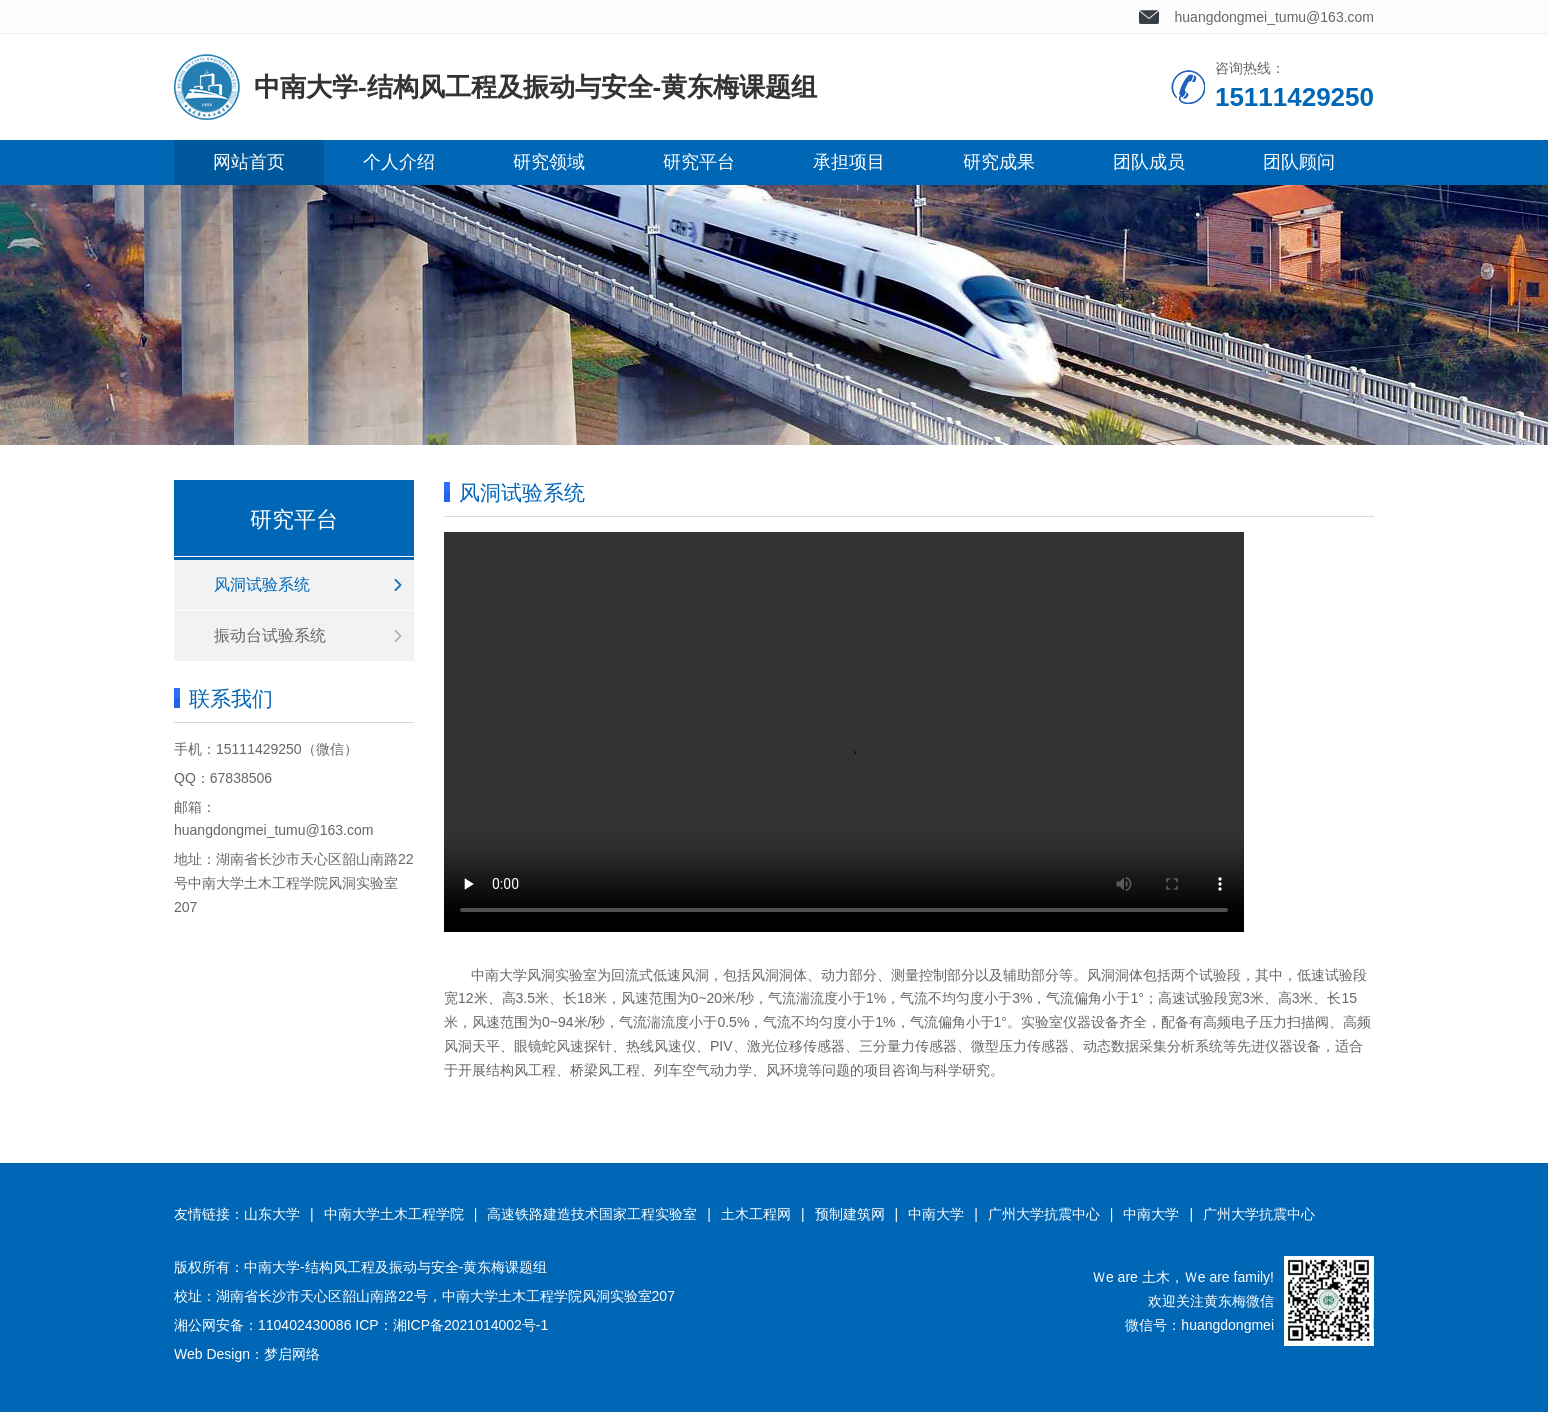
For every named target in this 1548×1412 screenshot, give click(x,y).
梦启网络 (292, 1354)
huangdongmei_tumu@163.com (1274, 17)
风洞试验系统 (262, 584)
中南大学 (936, 1214)
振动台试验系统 (270, 635)
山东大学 (272, 1214)
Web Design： (219, 1354)
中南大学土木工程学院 (394, 1214)
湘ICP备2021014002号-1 (471, 1325)
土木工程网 (756, 1214)
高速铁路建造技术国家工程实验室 (592, 1214)
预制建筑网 (850, 1214)
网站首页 (249, 162)
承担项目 (849, 162)
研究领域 (549, 162)
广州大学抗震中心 (1044, 1214)
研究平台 (699, 162)
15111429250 (259, 749)
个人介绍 (399, 162)
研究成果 (999, 162)
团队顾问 (1299, 162)
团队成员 (1149, 162)
